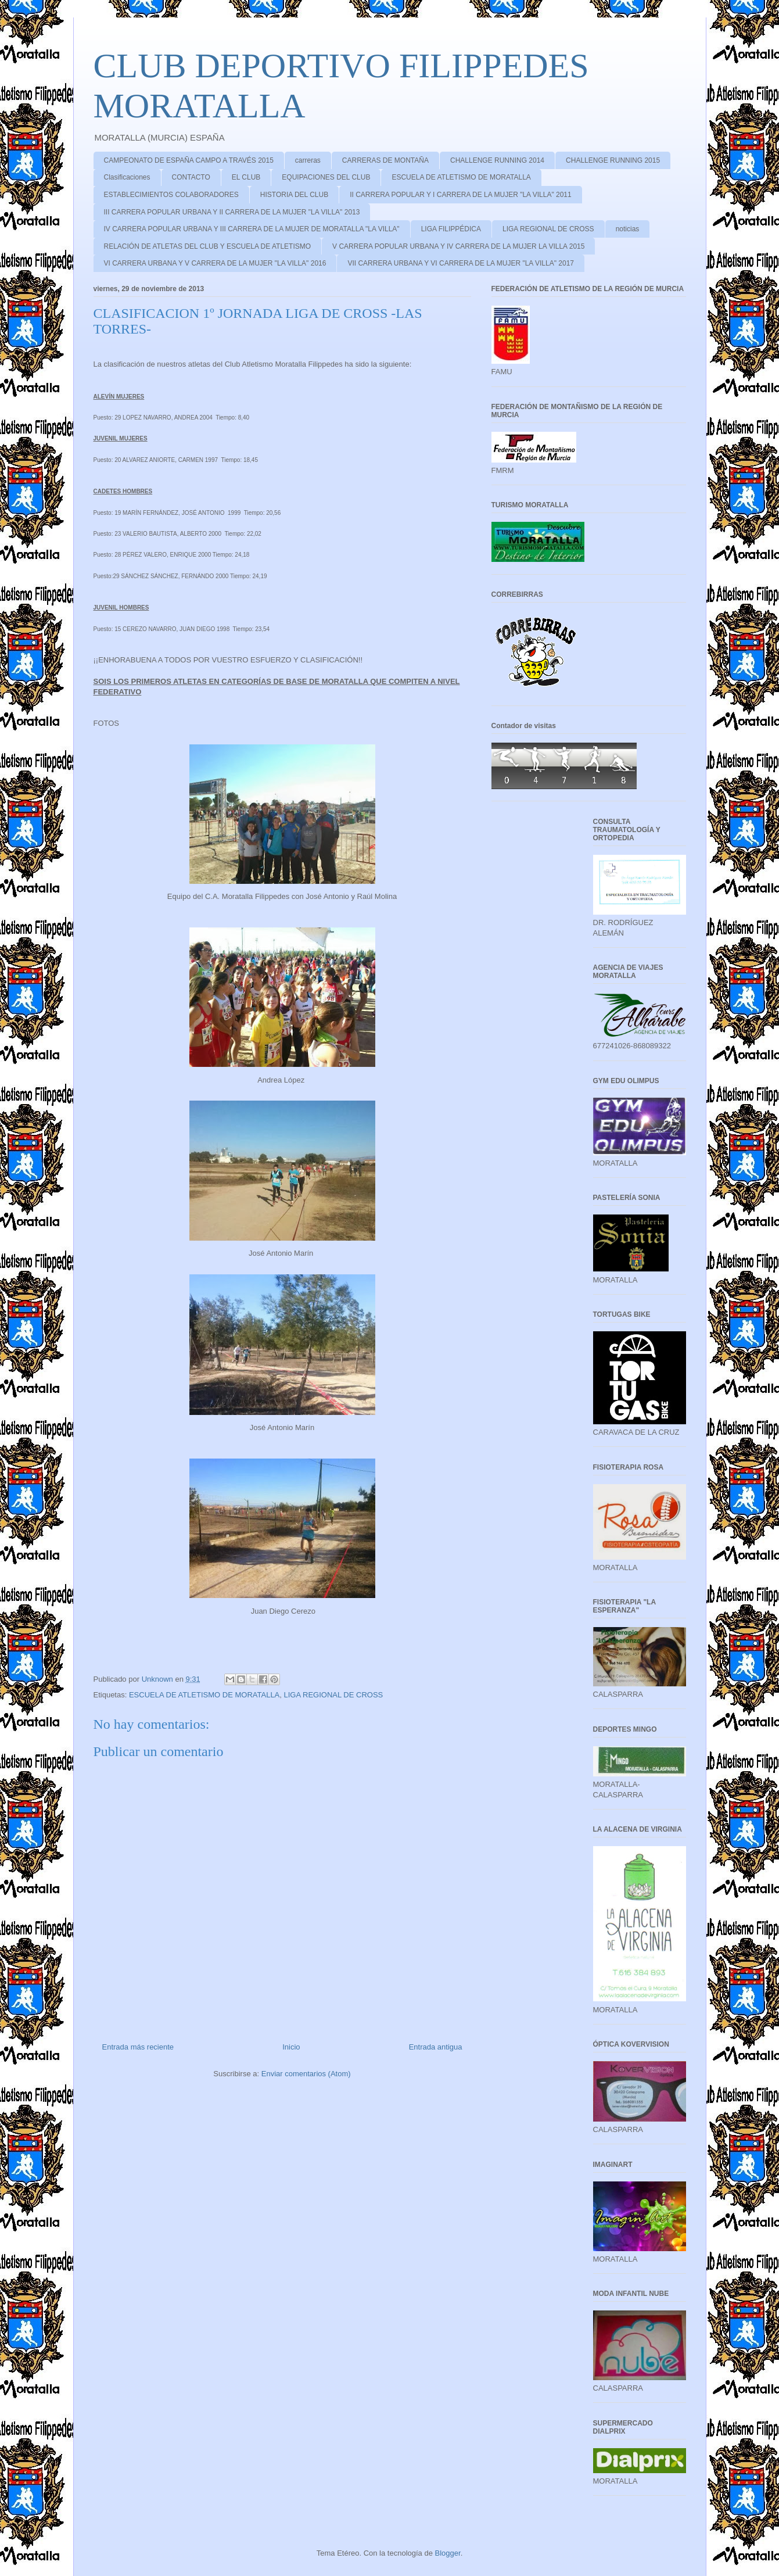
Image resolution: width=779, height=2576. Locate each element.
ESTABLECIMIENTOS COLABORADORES (171, 195)
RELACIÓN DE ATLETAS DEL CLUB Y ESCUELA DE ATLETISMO (207, 246)
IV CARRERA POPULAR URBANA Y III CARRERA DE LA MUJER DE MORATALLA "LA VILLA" (252, 229)
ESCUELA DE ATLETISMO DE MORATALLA (461, 177)
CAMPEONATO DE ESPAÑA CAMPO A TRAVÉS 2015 (189, 160)
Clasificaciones (127, 177)
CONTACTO (191, 177)
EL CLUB (246, 177)
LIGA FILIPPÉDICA (451, 229)
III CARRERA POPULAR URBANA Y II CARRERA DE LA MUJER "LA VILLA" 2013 (232, 212)
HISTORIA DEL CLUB (294, 195)
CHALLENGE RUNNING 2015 (613, 160)
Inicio (291, 2047)
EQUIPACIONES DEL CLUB (326, 177)
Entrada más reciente (138, 2047)
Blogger (448, 2553)
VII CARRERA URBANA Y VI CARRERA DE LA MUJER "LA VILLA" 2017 (460, 263)
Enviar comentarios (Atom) (306, 2073)
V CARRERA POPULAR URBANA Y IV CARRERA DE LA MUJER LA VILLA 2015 (458, 246)
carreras (308, 160)
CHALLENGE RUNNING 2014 (497, 160)
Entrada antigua (435, 2047)
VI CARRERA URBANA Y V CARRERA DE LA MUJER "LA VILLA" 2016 (215, 263)
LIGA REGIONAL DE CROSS (548, 229)
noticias (628, 229)
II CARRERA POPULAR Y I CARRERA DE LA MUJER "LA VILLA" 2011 (461, 195)
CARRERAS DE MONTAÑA (385, 160)
